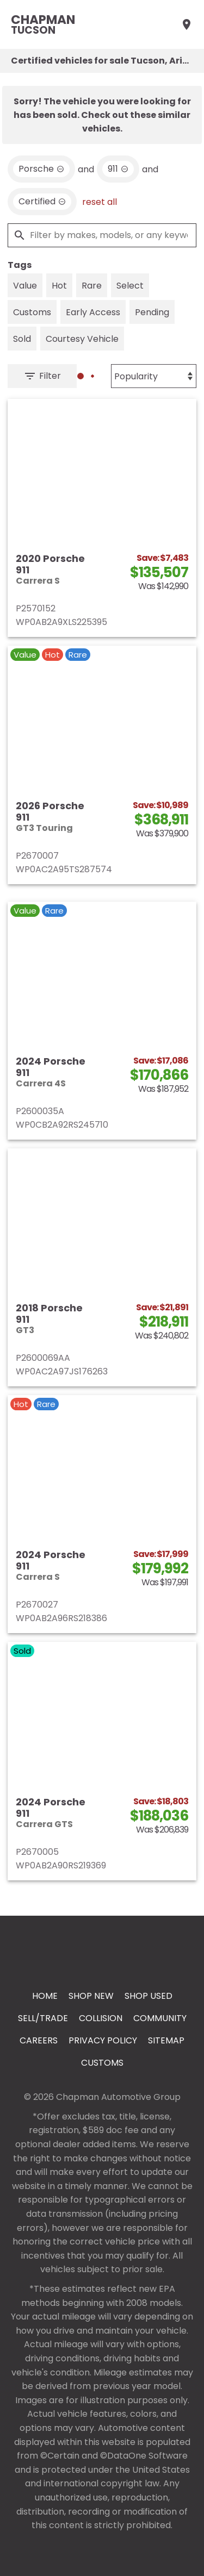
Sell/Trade (43, 2018)
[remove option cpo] (42, 201)
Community (160, 2018)
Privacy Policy (103, 2040)
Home (45, 1996)
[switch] (25, 285)
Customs (102, 2062)
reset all (99, 202)
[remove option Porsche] (41, 169)
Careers (39, 2040)
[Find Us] (186, 24)
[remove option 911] (118, 169)
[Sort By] (153, 376)
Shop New (91, 1996)
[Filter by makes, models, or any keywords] (102, 235)
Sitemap (166, 2040)
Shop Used (148, 1996)
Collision (100, 2018)
